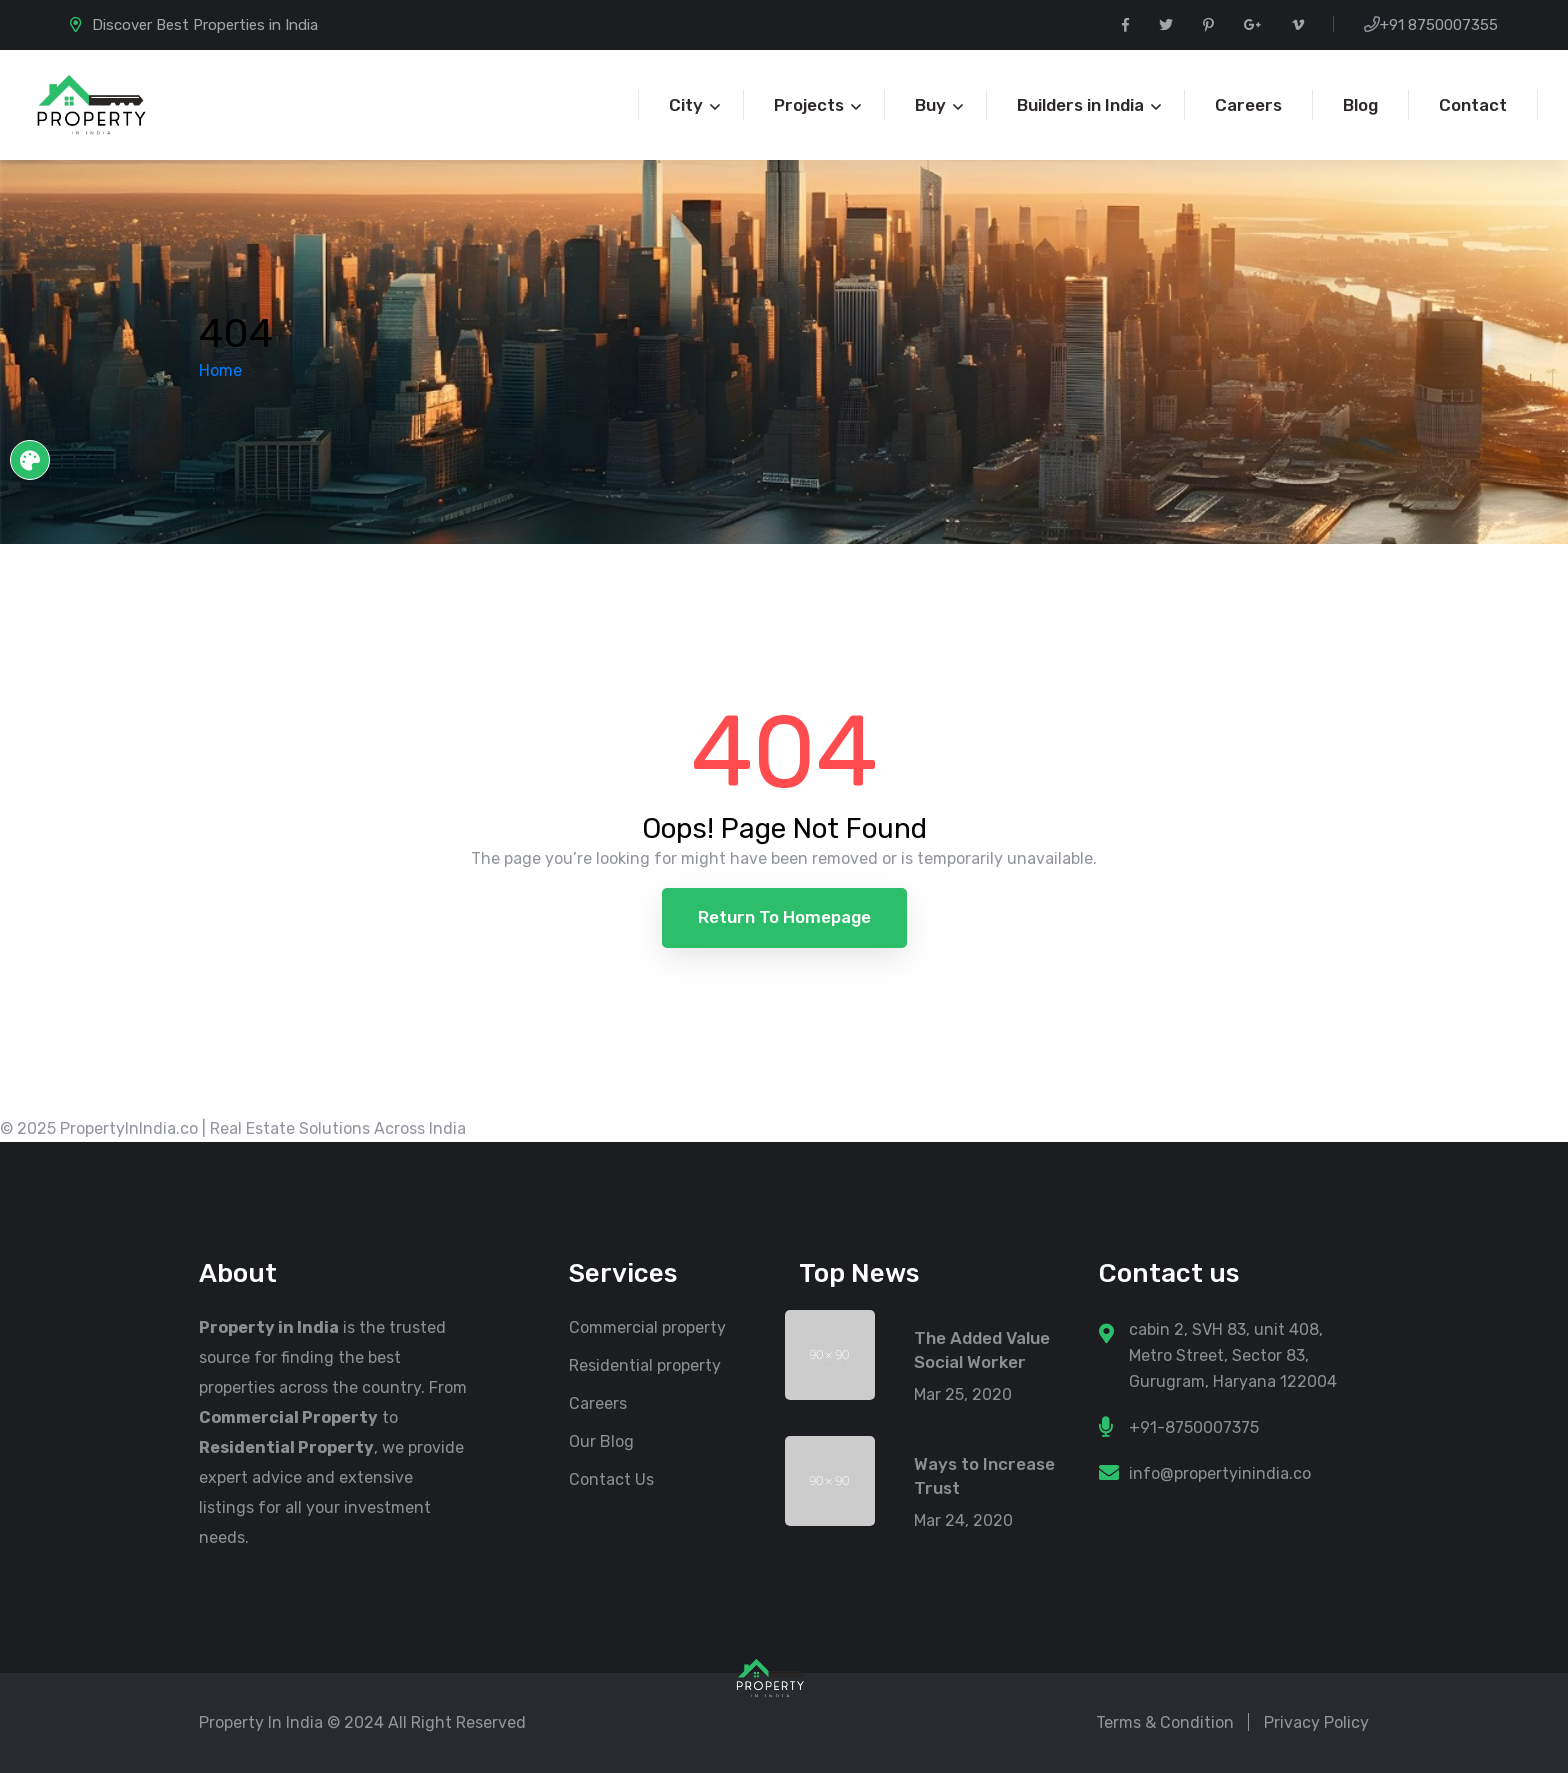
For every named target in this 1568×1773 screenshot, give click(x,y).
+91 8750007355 (1439, 25)
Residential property (645, 1365)
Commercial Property (288, 1417)
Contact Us (611, 1479)
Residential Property (286, 1447)
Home (220, 370)
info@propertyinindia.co (1220, 1473)
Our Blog (601, 1441)
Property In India (261, 1722)
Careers (598, 1403)
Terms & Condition (1165, 1722)
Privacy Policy (1316, 1722)
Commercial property (647, 1327)
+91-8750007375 (1194, 1427)
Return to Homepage (784, 917)
